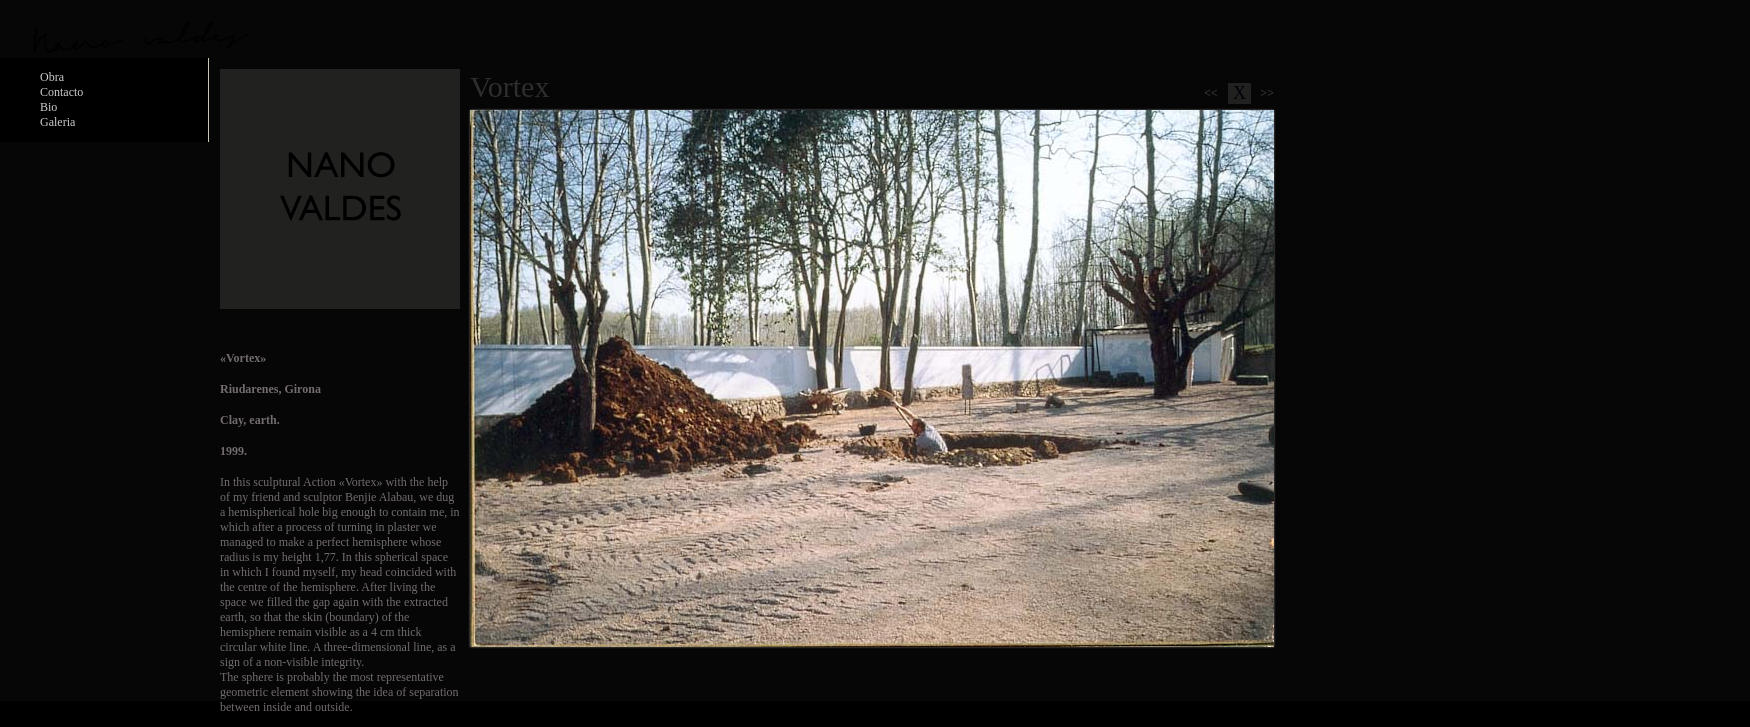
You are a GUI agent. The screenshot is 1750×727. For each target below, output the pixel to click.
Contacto (61, 92)
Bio (48, 107)
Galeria (57, 122)
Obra (52, 77)
